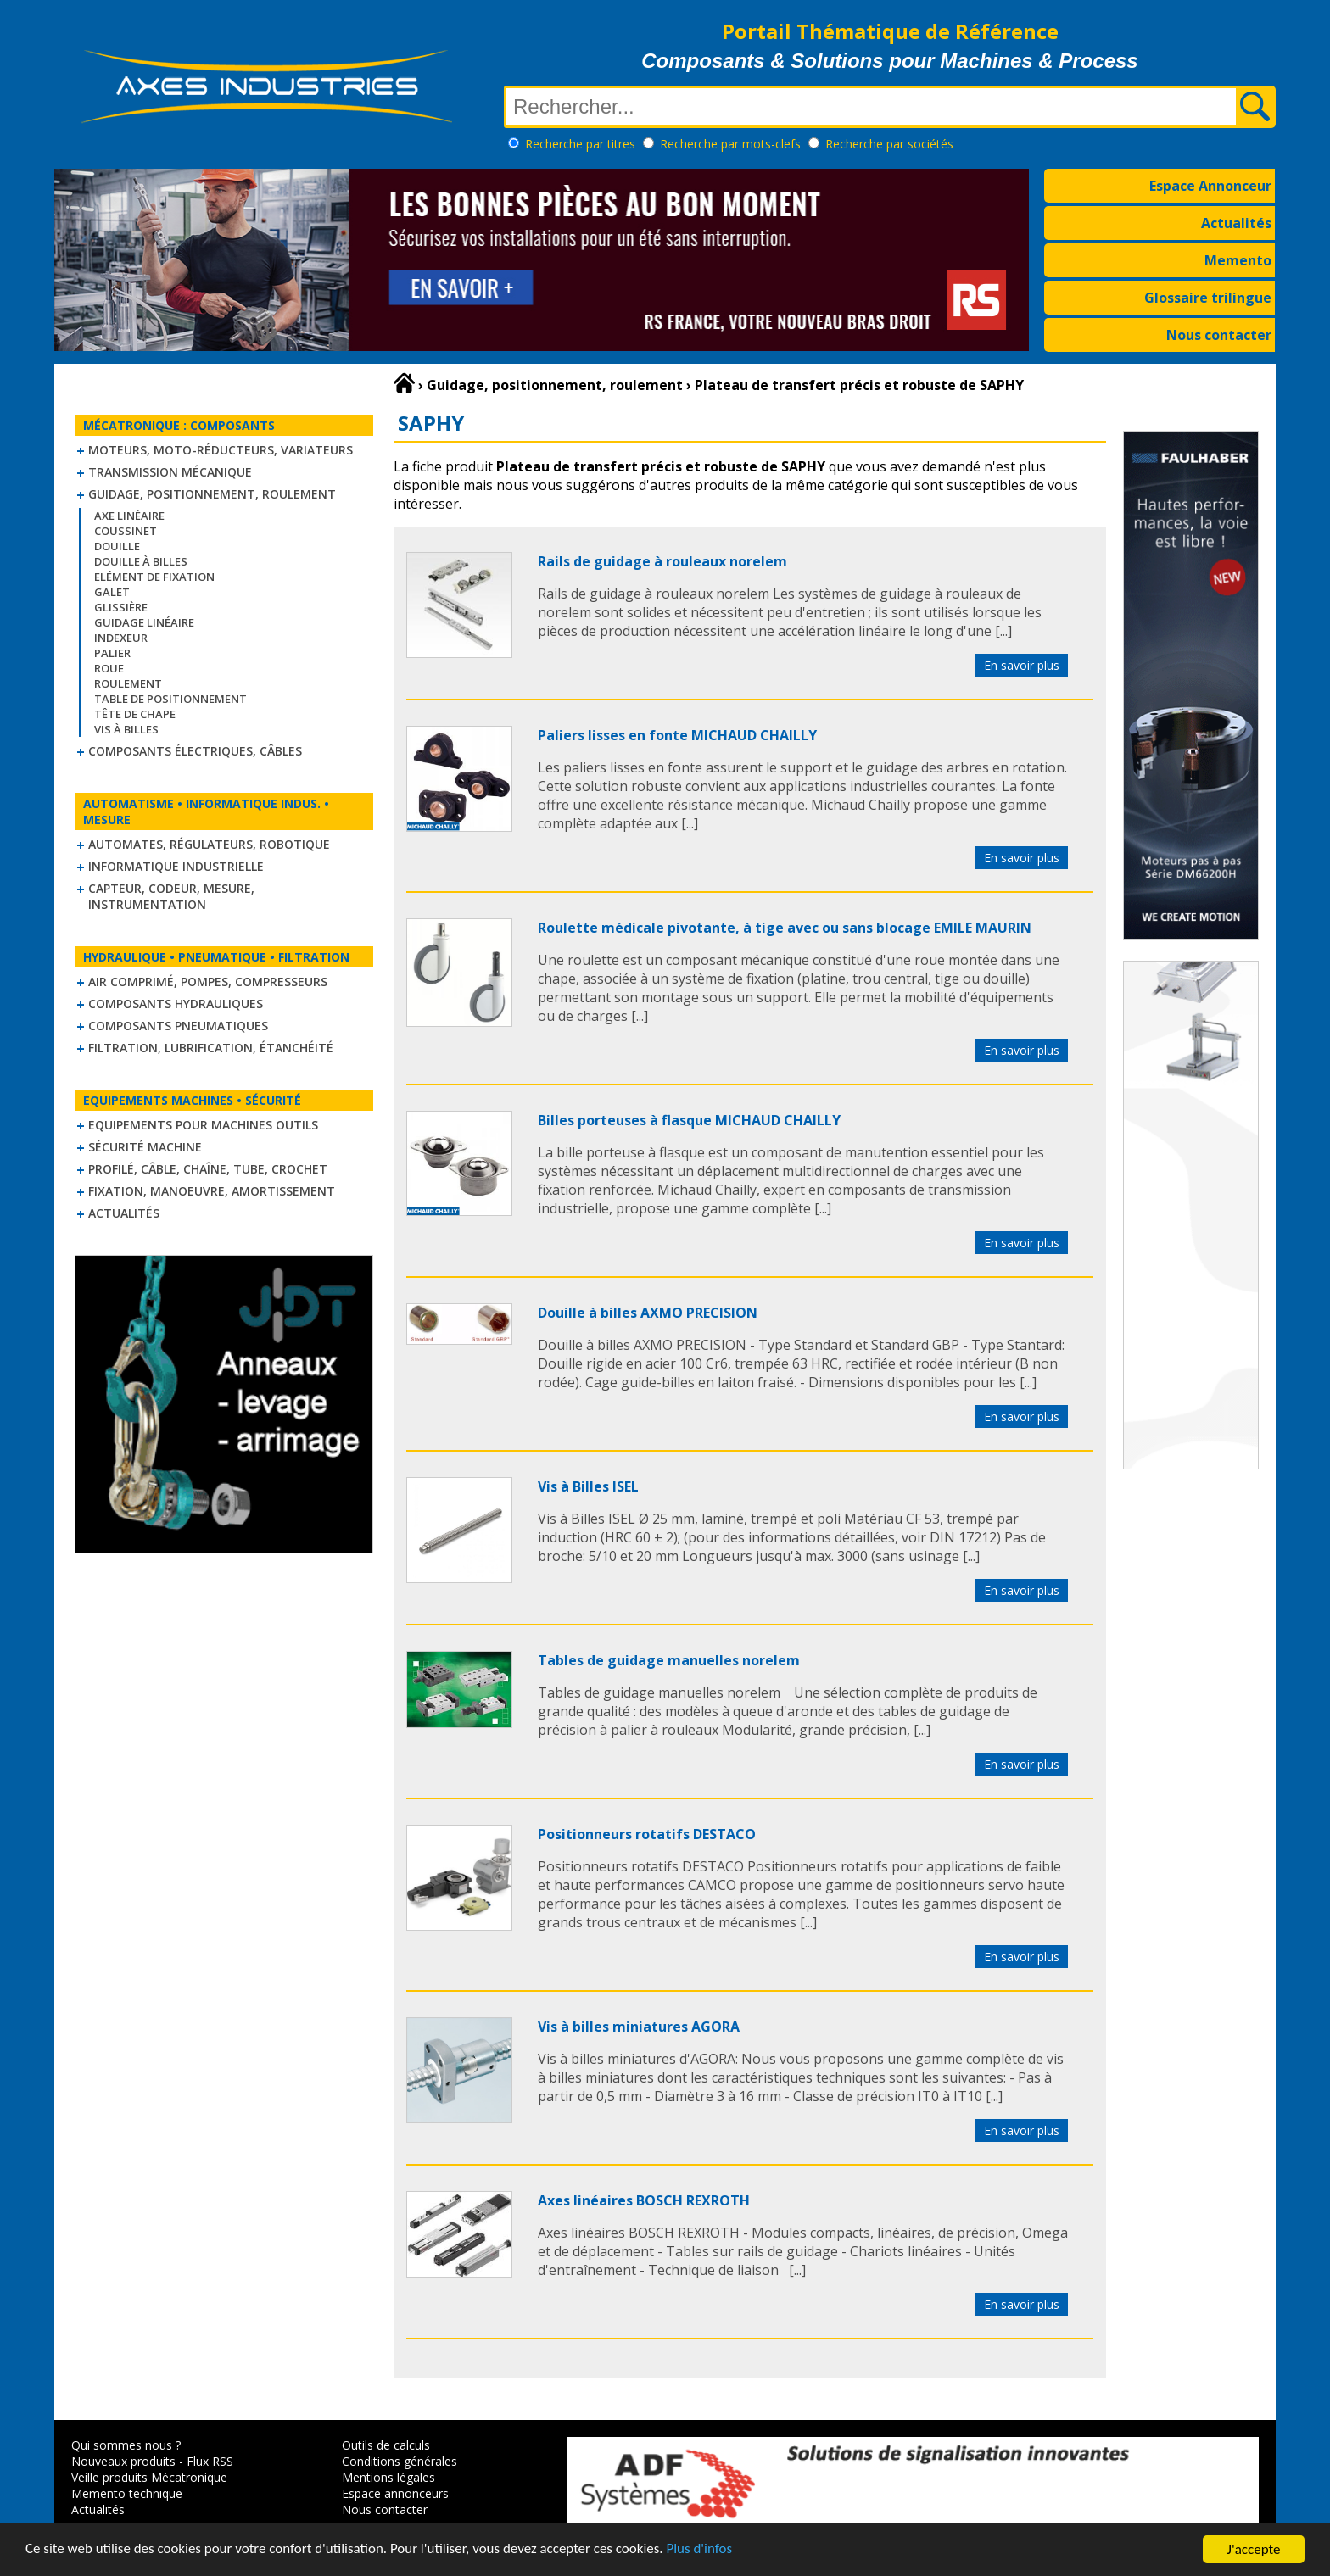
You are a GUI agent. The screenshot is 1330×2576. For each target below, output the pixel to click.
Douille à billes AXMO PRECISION (647, 1312)
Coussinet (125, 530)
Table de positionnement (170, 698)
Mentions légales (388, 2477)
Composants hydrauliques (175, 1003)
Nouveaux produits (123, 2461)
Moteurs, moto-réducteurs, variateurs (220, 450)
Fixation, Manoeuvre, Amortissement (211, 1191)
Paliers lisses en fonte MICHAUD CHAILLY (677, 735)
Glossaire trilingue (1207, 297)
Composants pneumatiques (178, 1026)
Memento (1237, 260)
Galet (112, 591)
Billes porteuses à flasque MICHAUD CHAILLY (689, 1120)
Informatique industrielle (176, 866)
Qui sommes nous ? (126, 2445)
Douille (117, 546)
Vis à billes (126, 729)
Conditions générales (399, 2461)
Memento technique (126, 2493)
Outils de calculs (386, 2445)
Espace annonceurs (395, 2493)
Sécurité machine (145, 1147)
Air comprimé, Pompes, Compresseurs (207, 981)
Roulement (128, 683)
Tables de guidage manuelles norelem (669, 1660)
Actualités (1236, 223)
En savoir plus (1021, 665)
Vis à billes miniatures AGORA (639, 2026)
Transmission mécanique (170, 472)
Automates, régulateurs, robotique (209, 844)
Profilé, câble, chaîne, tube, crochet (207, 1169)
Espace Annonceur (1210, 185)
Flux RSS (210, 2461)
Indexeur (121, 637)
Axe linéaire (129, 515)
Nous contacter (1218, 335)
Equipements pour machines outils (203, 1125)
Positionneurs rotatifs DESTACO (647, 1834)
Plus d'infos (701, 2552)
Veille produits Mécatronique (149, 2477)
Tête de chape (135, 714)
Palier (112, 653)
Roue (109, 668)
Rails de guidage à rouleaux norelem (662, 561)
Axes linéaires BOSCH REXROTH (644, 2200)
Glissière (121, 607)
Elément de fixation (154, 576)
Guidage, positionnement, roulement (212, 494)
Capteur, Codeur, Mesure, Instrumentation (171, 896)
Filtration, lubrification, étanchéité (210, 1048)
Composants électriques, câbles (195, 751)
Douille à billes (140, 561)
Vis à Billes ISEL (588, 1486)
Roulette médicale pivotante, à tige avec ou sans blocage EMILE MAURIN (784, 927)
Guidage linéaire (144, 622)
